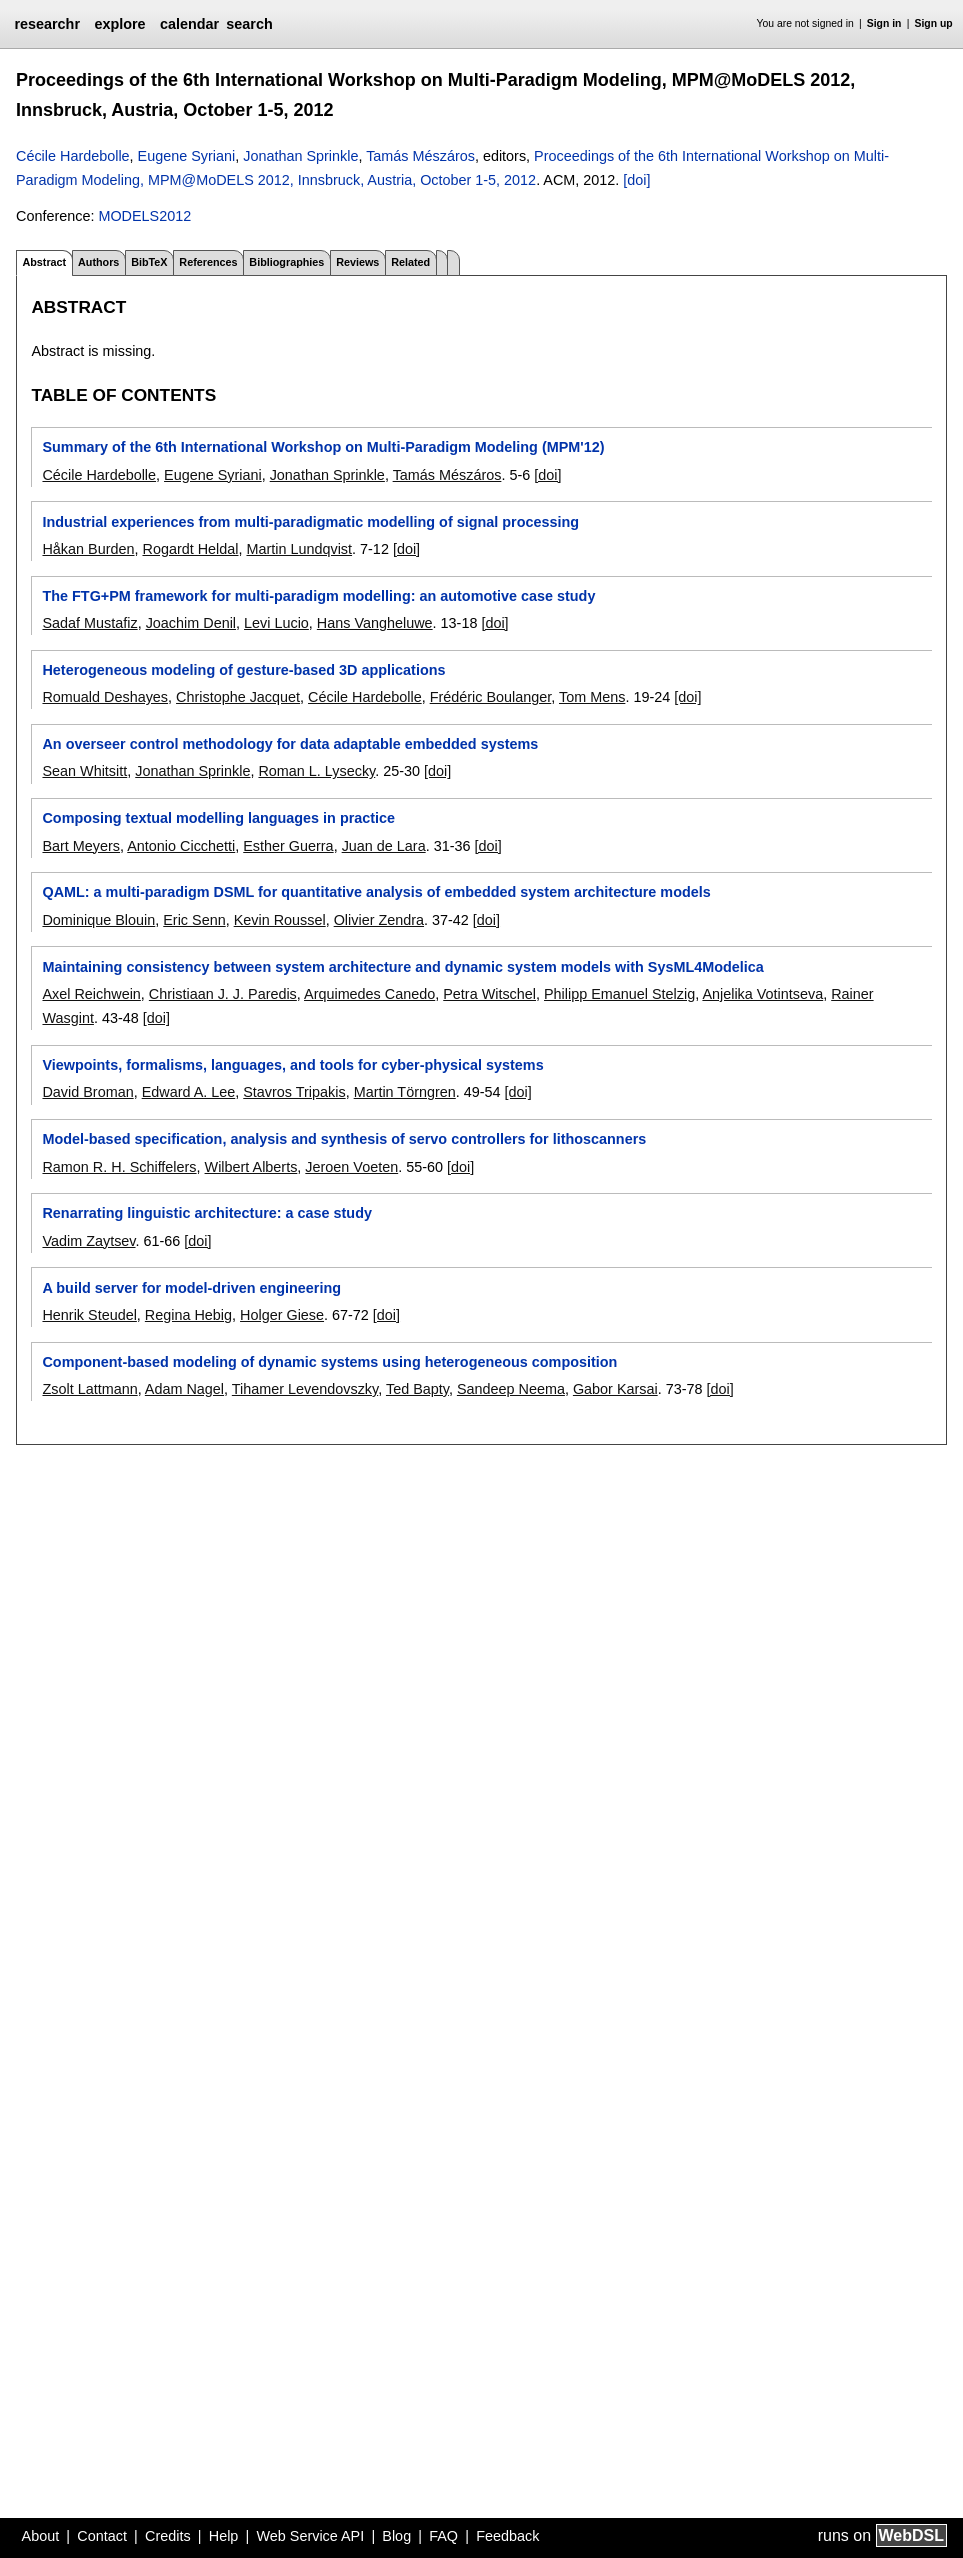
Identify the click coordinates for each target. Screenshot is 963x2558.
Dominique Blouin (98, 920)
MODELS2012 (144, 216)
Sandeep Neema (511, 1389)
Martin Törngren (405, 1092)
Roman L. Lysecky (316, 771)
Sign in (884, 23)
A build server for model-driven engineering (191, 1288)
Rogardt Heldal (190, 549)
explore (119, 24)
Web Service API (310, 2536)
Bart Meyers (81, 846)
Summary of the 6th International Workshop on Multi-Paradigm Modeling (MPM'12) (323, 447)
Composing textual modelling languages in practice (218, 818)
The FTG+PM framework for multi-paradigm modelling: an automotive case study (318, 596)
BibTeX (149, 262)
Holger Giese (282, 1315)
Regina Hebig (188, 1315)
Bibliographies (286, 262)
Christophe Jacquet (238, 697)
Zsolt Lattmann (89, 1389)
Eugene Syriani (187, 156)
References (208, 262)
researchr (47, 24)
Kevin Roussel (280, 920)
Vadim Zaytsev (88, 1241)
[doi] (636, 180)
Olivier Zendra (379, 920)
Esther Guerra (288, 846)
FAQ (443, 2536)
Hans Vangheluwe (375, 623)
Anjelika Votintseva (762, 994)
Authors (98, 262)
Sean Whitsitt (84, 771)
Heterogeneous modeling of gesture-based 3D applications (243, 670)
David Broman (87, 1092)
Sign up (934, 23)
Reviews (357, 262)
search (249, 24)
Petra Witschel (489, 994)
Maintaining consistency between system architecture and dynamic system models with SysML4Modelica (402, 967)
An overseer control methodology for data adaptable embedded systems (290, 744)
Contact (102, 2536)
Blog (396, 2536)
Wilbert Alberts (251, 1167)
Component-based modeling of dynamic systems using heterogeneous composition (329, 1362)
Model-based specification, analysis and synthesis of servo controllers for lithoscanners (344, 1139)
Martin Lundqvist (299, 549)
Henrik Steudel (89, 1315)
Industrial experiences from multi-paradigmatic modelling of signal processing (310, 522)
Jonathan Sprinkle (300, 156)
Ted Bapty (417, 1389)
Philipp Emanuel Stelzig (619, 994)
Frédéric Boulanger (491, 697)
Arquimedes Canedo (369, 994)
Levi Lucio (276, 623)
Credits (168, 2536)
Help (224, 2536)
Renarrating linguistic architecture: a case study (207, 1213)
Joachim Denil (191, 623)
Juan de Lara (384, 846)
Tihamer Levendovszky (305, 1389)
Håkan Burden (88, 549)
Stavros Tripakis (294, 1092)
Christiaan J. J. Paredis (223, 994)
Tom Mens (592, 697)
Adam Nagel (184, 1389)
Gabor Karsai (615, 1389)
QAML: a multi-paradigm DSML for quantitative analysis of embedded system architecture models (376, 892)
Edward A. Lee (189, 1092)
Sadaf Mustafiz (89, 623)
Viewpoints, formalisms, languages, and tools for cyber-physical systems (292, 1065)
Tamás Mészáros (420, 156)
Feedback (507, 2536)
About (41, 2536)
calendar (189, 24)
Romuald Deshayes (105, 697)
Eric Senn (194, 920)
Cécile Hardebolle (73, 156)
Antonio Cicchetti (181, 846)
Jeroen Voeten (351, 1167)
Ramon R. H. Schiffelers (119, 1167)
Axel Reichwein (91, 994)
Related (410, 262)
